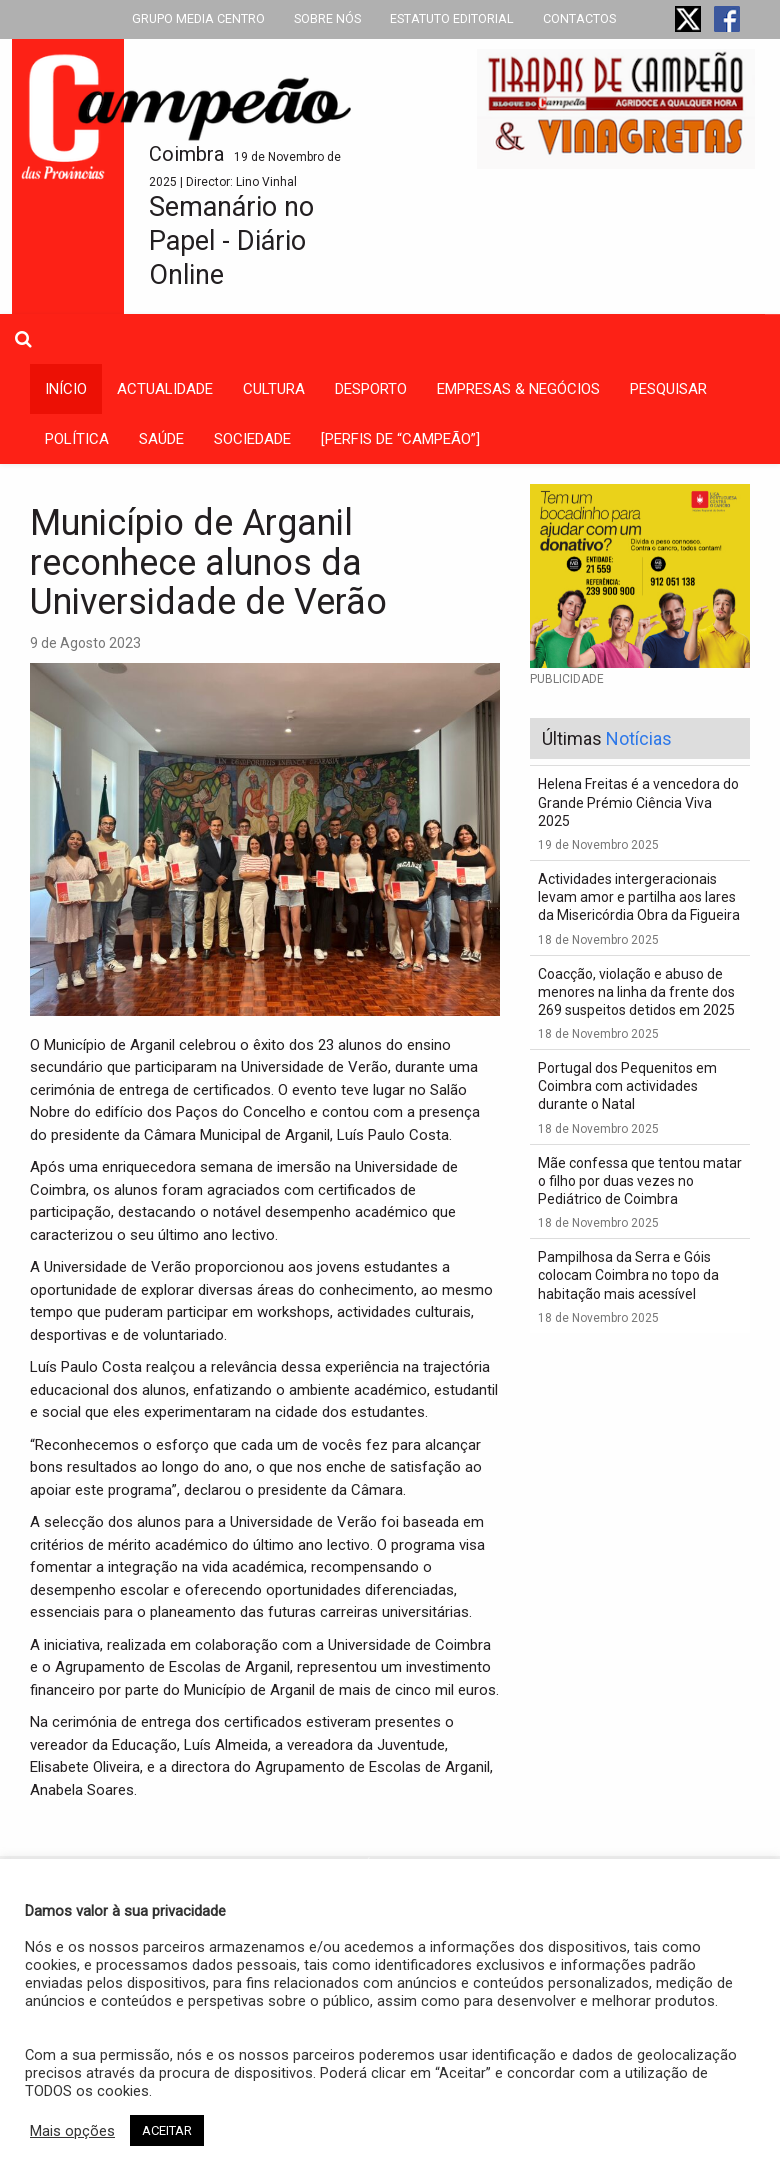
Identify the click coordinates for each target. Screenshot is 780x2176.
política (77, 439)
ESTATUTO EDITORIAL (452, 18)
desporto (371, 389)
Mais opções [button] (72, 2131)
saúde (161, 439)
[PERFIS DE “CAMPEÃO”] (400, 439)
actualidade (165, 389)
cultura (274, 389)
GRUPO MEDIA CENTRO (198, 18)
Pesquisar (668, 389)
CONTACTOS (579, 18)
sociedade (252, 439)
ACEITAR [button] (167, 2130)
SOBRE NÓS (327, 18)
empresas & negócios (518, 389)
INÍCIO (66, 389)
